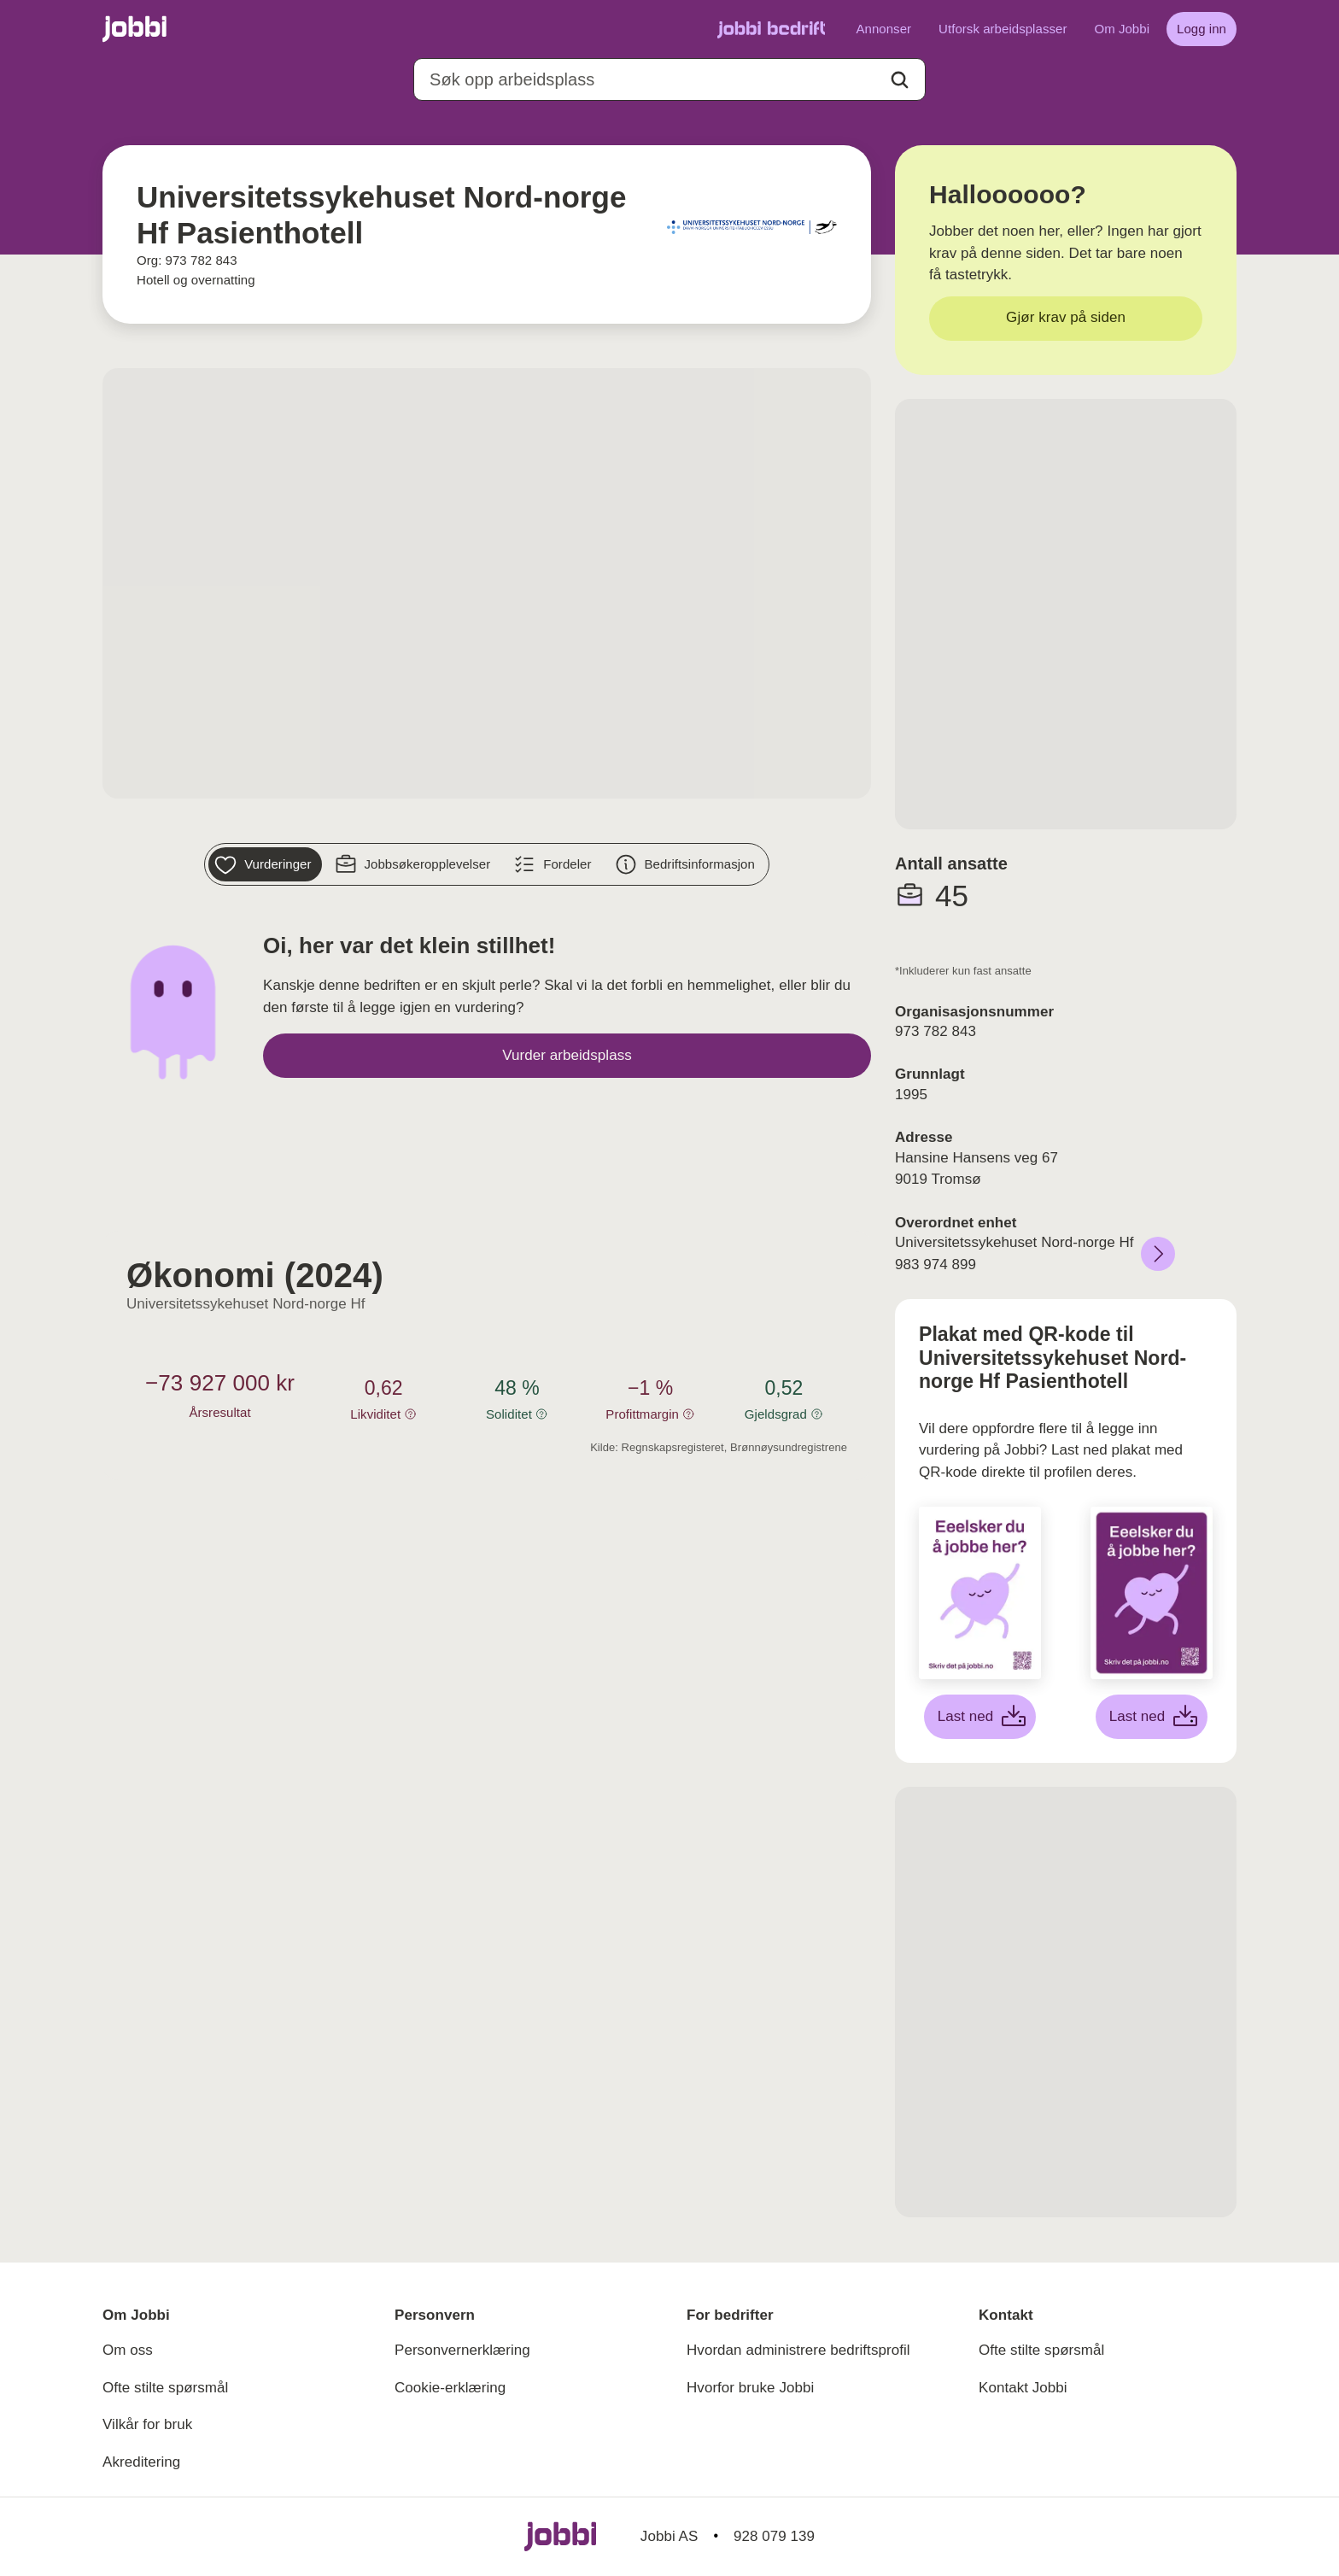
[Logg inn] (1202, 29)
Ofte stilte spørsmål (165, 2388)
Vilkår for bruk (147, 2424)
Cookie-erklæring (450, 2388)
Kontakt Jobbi (1023, 2388)
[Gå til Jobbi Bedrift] (771, 29)
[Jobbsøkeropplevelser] (415, 864)
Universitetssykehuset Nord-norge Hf (245, 1304)
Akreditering (141, 2462)
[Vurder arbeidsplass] (567, 1055)
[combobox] (669, 79)
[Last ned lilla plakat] (1152, 1717)
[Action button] (899, 80)
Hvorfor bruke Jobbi (750, 2388)
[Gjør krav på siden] (1065, 318)
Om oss (127, 2350)
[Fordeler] (554, 864)
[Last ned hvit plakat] (980, 1717)
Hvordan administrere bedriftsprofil (798, 2350)
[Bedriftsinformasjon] (687, 864)
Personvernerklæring (462, 2350)
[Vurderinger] (264, 864)
